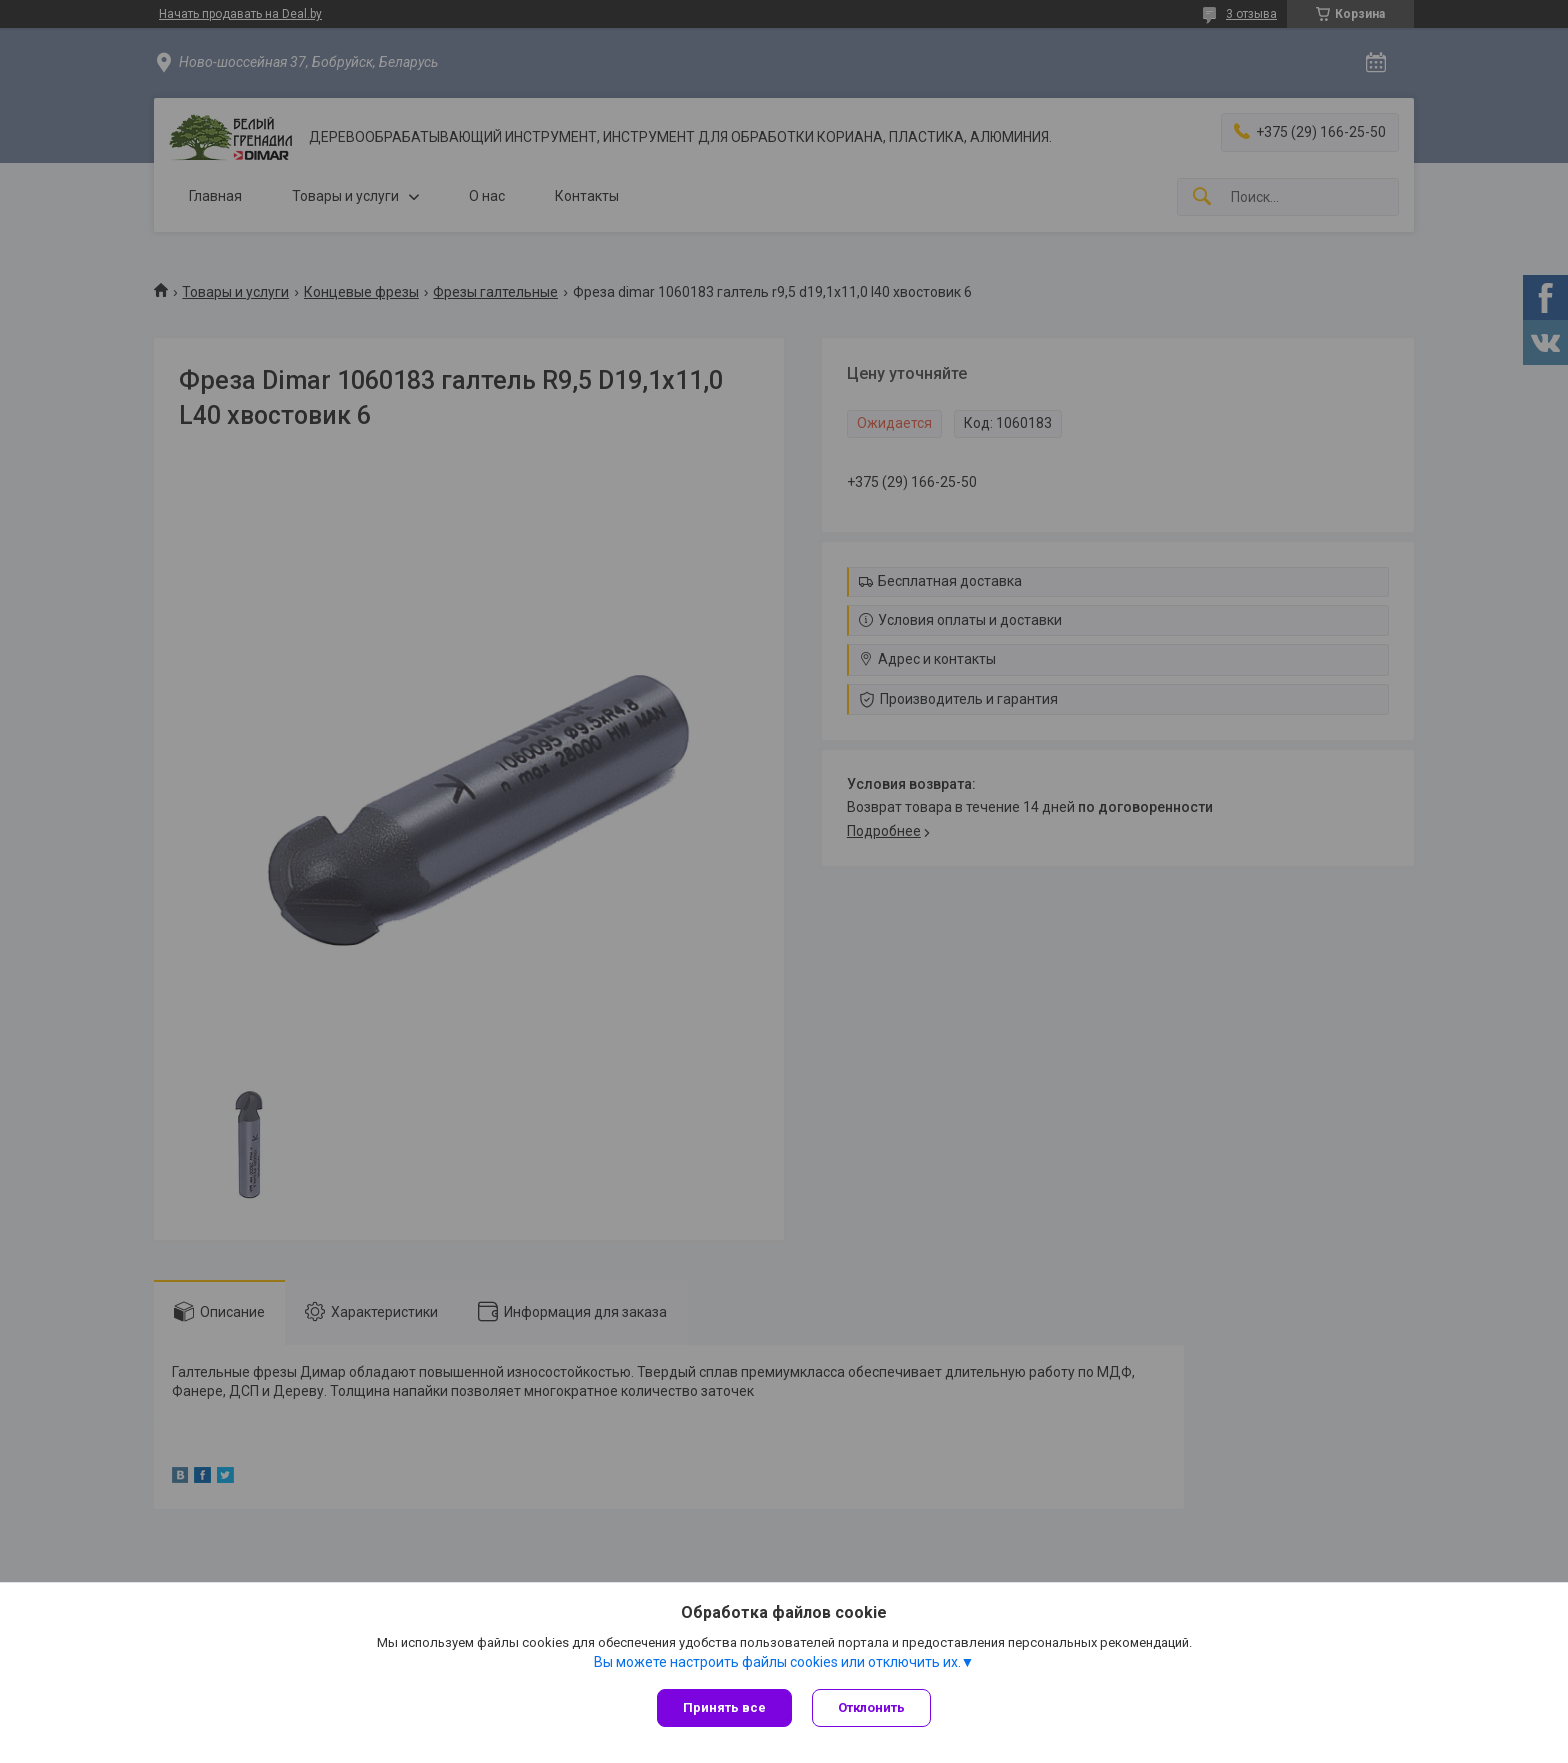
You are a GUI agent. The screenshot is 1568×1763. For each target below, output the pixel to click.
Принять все (724, 1707)
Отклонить (871, 1707)
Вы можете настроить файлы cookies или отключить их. (777, 1662)
